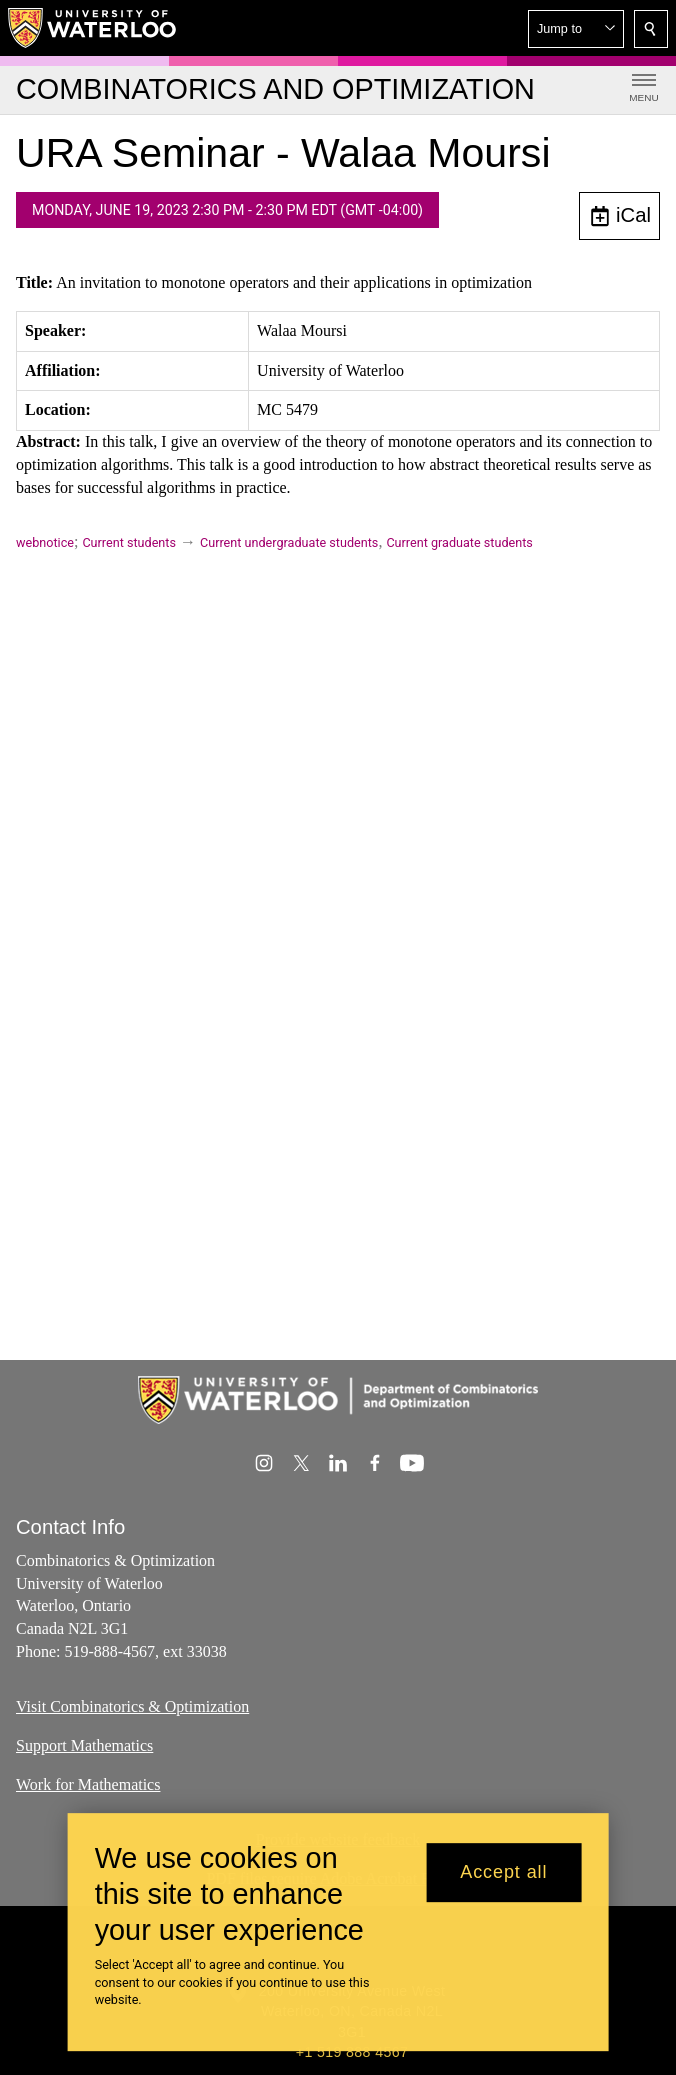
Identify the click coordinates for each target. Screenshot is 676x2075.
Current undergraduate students (289, 542)
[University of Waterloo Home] (93, 28)
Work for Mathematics (88, 1784)
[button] (576, 29)
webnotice (45, 542)
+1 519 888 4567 (352, 2052)
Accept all (503, 1872)
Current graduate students (459, 542)
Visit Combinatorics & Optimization (132, 1706)
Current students (129, 542)
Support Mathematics (84, 1745)
